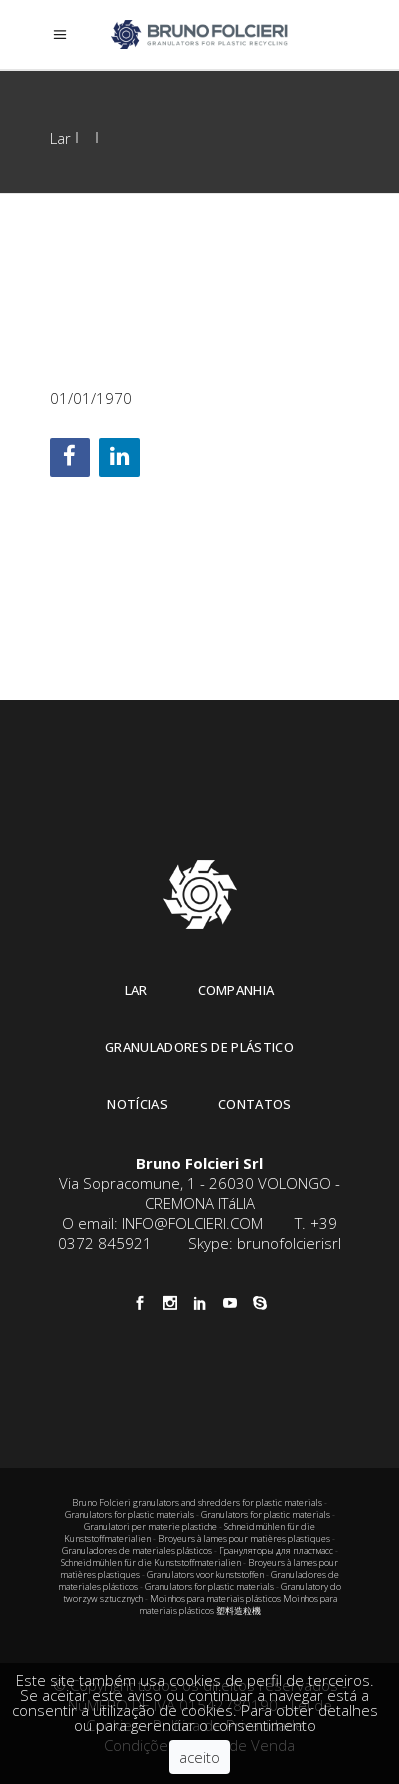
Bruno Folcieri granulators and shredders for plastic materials (198, 1502)
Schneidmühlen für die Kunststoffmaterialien (151, 1562)
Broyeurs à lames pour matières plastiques (244, 1538)
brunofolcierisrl (289, 1243)
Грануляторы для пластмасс (276, 1550)
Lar (60, 138)
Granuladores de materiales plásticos (137, 1550)
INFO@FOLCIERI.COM (192, 1223)
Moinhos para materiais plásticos (215, 1598)
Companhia (236, 990)
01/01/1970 (91, 398)
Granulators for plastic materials (129, 1514)
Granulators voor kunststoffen (205, 1574)
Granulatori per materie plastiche (150, 1526)
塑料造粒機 (238, 1610)
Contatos (255, 1104)
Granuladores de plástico (199, 1047)
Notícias (137, 1104)
